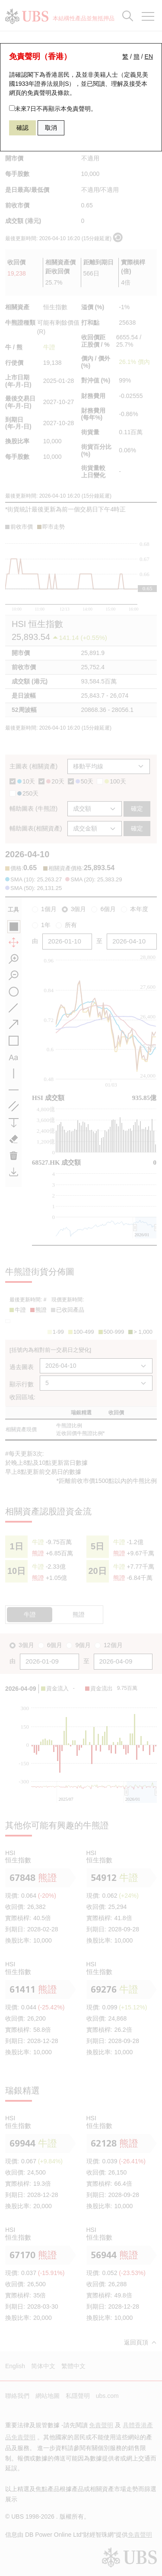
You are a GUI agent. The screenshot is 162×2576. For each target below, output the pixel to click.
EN (149, 56)
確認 (22, 127)
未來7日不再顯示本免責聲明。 (53, 108)
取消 (51, 127)
